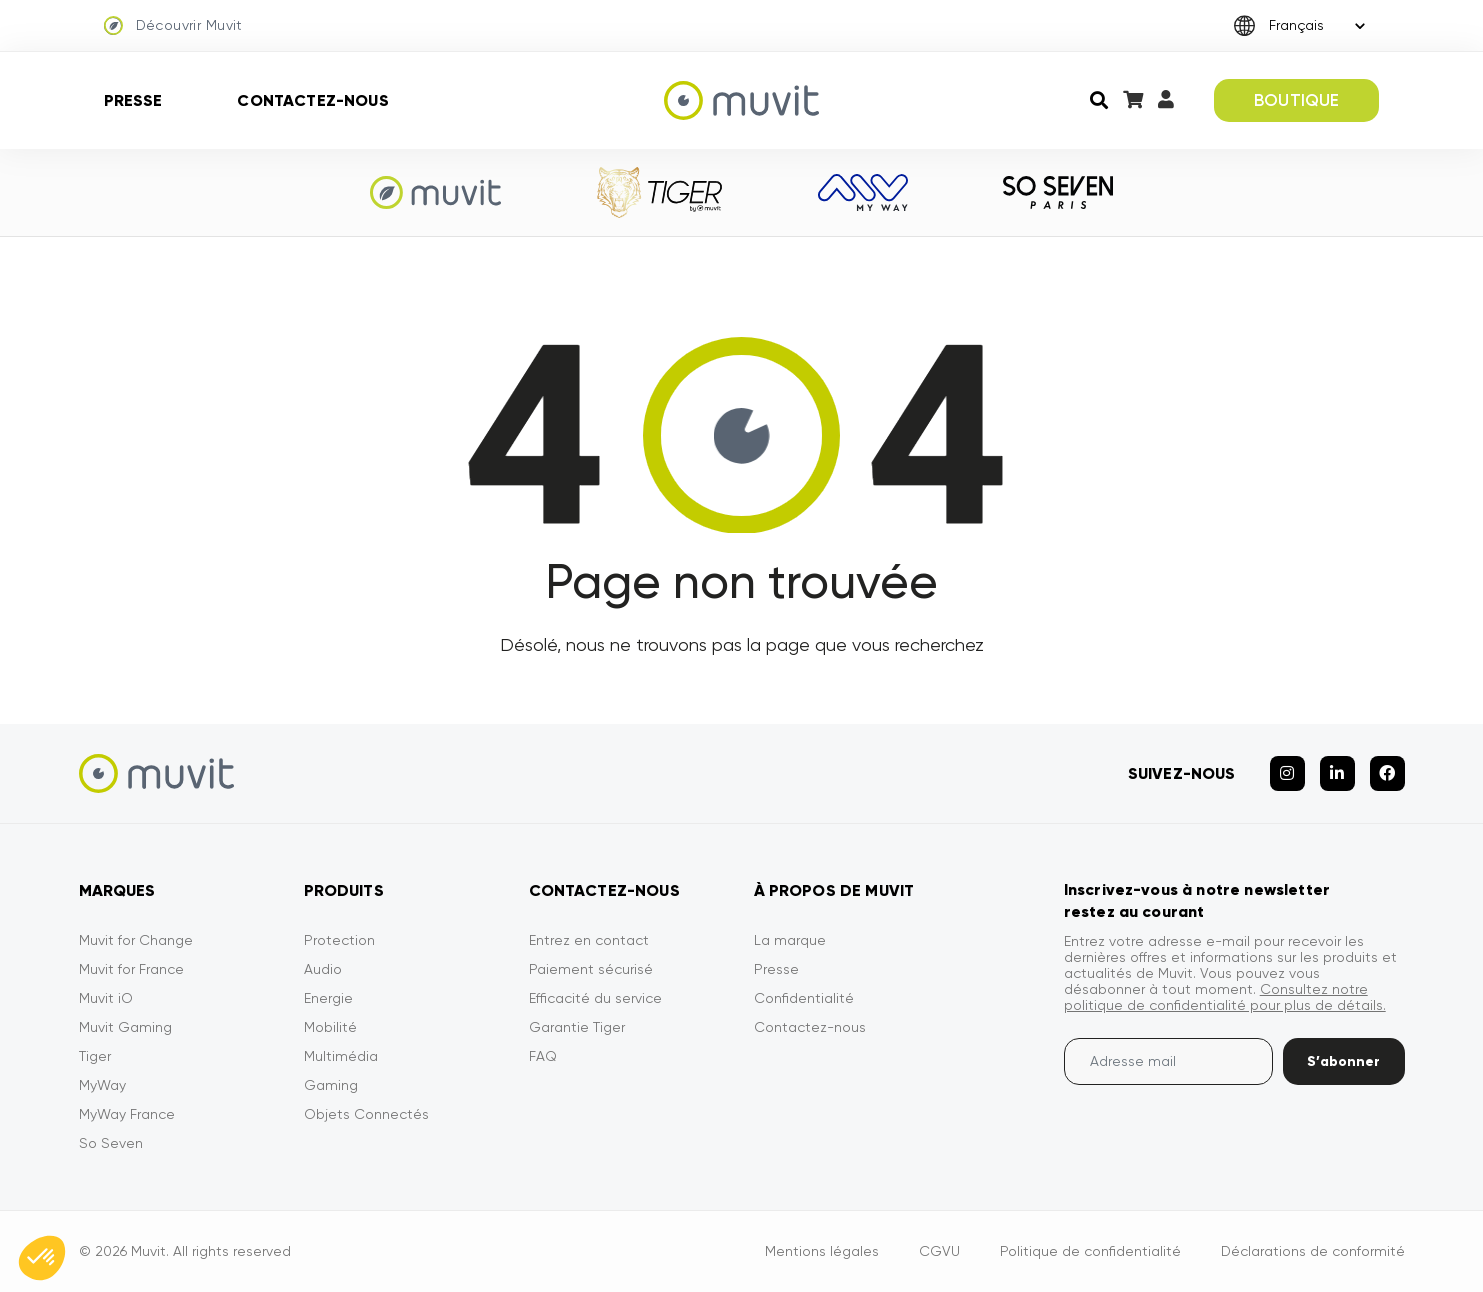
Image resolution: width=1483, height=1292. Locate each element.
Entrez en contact (589, 940)
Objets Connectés (366, 1114)
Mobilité (330, 1027)
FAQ (543, 1056)
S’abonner (1343, 1061)
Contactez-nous (312, 100)
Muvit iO (106, 998)
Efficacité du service (595, 998)
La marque (790, 940)
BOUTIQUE (1296, 100)
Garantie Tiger (577, 1027)
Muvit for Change (136, 940)
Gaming (331, 1085)
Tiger (95, 1056)
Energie (328, 998)
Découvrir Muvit (173, 26)
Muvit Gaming (125, 1027)
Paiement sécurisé (591, 969)
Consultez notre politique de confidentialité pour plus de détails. (1225, 997)
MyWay (102, 1085)
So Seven (111, 1143)
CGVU (939, 1251)
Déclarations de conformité (1313, 1251)
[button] (42, 1258)
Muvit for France (131, 969)
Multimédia (341, 1056)
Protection (339, 940)
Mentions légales (822, 1251)
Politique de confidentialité (1090, 1251)
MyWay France (127, 1114)
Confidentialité (804, 998)
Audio (323, 969)
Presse (133, 100)
